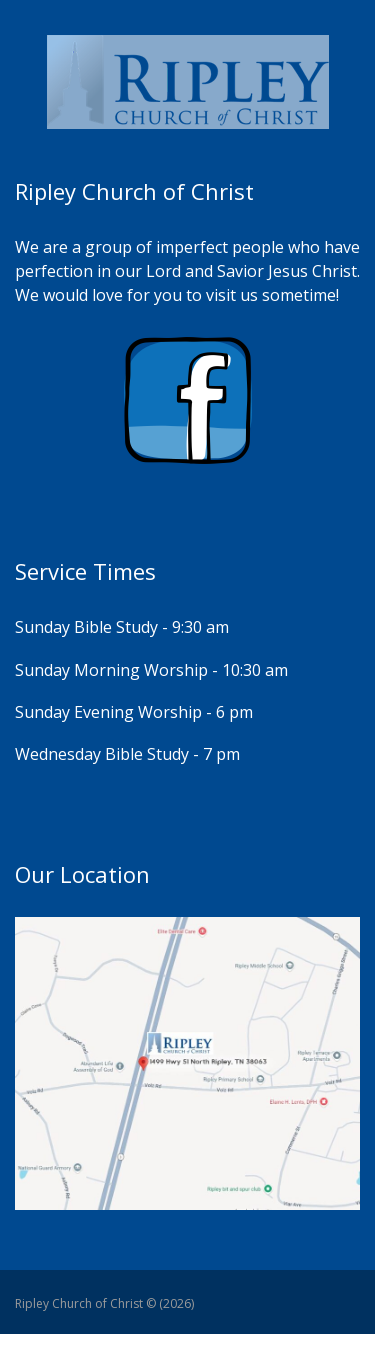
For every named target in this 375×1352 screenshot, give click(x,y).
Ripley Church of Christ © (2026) (104, 1303)
